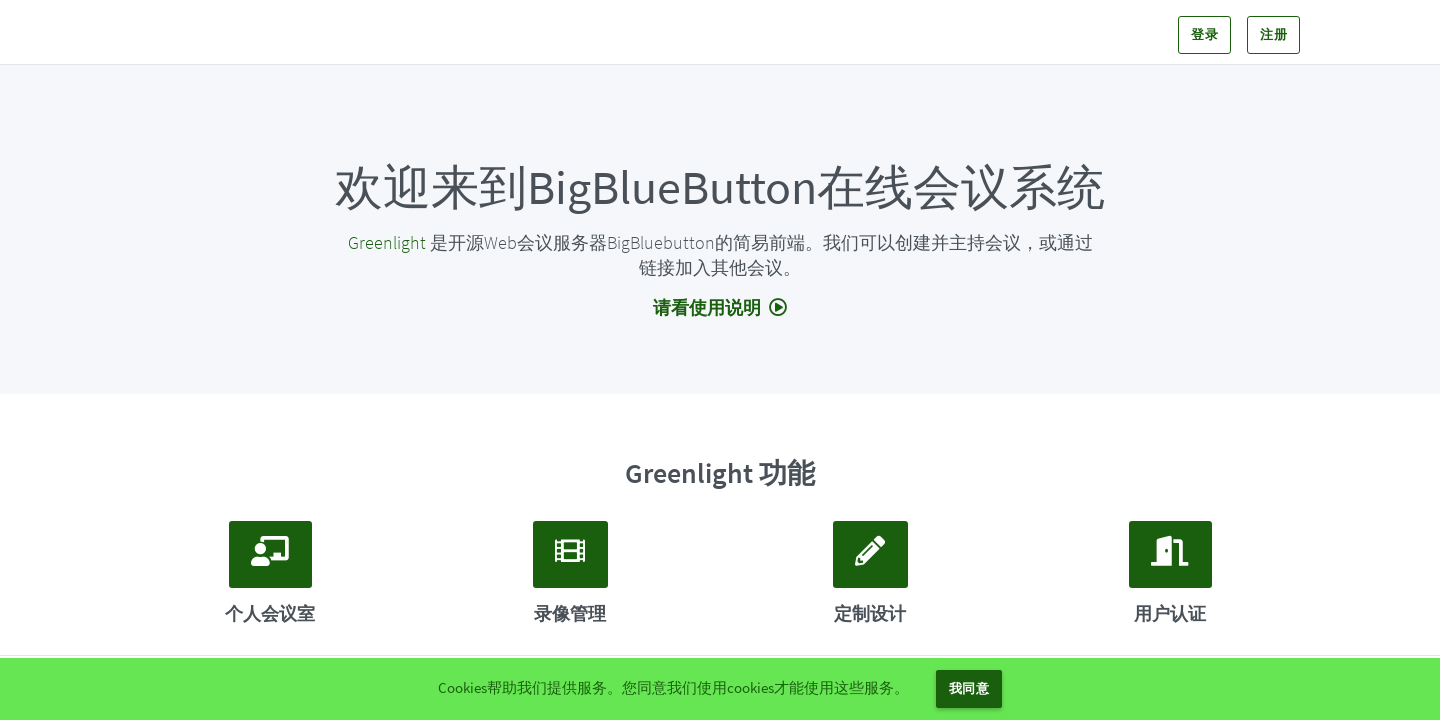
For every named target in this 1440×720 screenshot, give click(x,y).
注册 (1273, 34)
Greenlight (387, 242)
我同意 (969, 688)
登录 (1204, 34)
